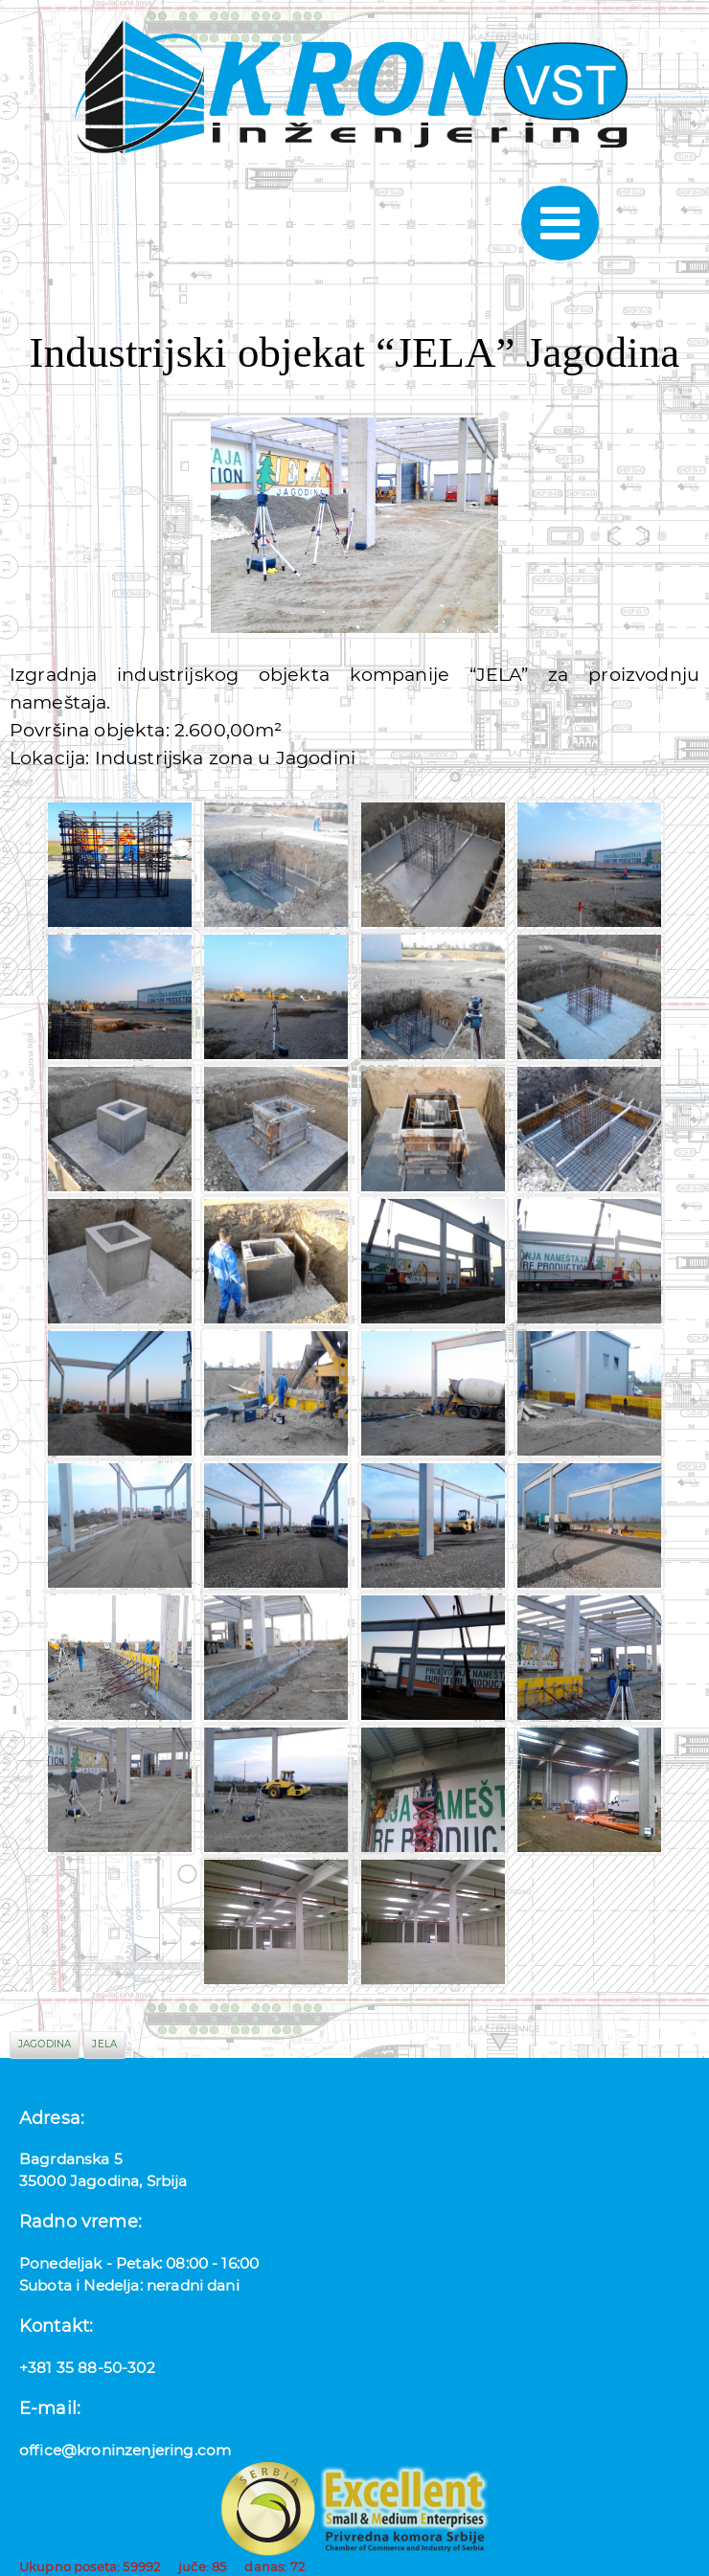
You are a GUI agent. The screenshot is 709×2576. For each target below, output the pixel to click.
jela (104, 2044)
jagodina (44, 2044)
